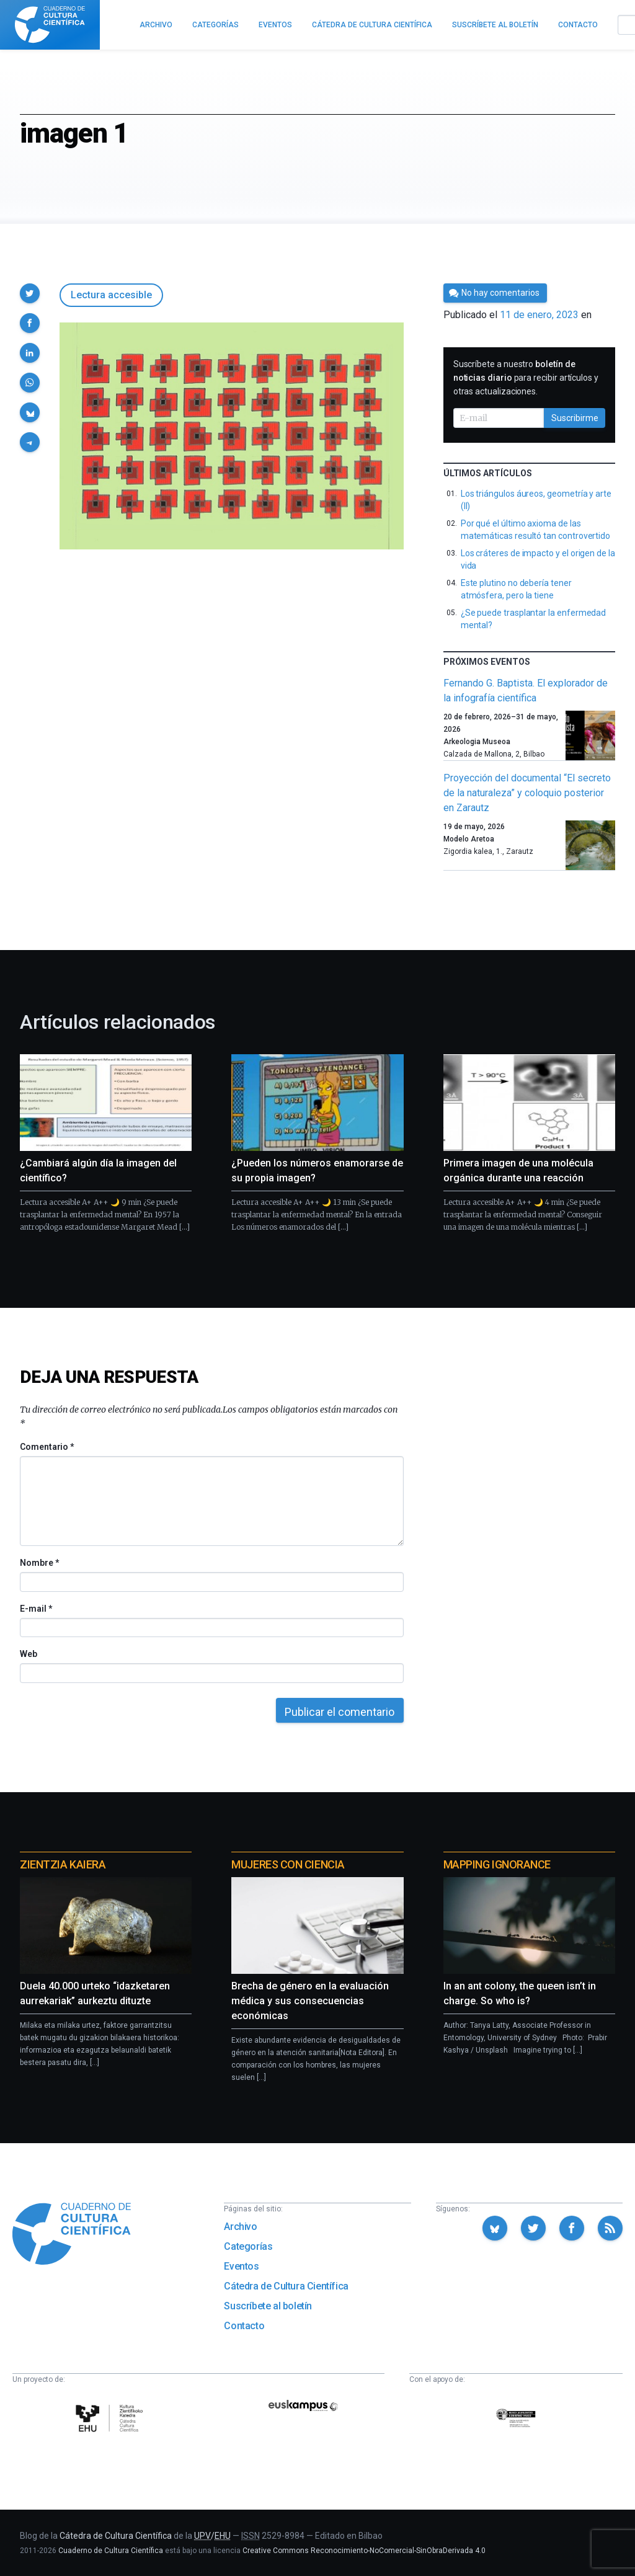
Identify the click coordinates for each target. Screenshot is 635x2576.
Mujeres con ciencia (287, 1864)
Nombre (39, 1563)
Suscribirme (574, 418)
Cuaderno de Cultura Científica (110, 2550)
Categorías (248, 2246)
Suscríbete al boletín (268, 2306)
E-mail (35, 1609)
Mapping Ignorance (497, 1864)
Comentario (47, 1447)
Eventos (241, 2266)
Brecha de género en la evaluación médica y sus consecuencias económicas (310, 2001)
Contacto (244, 2326)
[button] (30, 293)
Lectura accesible (111, 295)
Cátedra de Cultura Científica (286, 2286)
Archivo (240, 2226)
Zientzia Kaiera (62, 1864)
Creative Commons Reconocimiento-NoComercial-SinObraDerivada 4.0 (364, 2550)
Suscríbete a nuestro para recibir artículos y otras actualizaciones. (525, 377)
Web (28, 1654)
